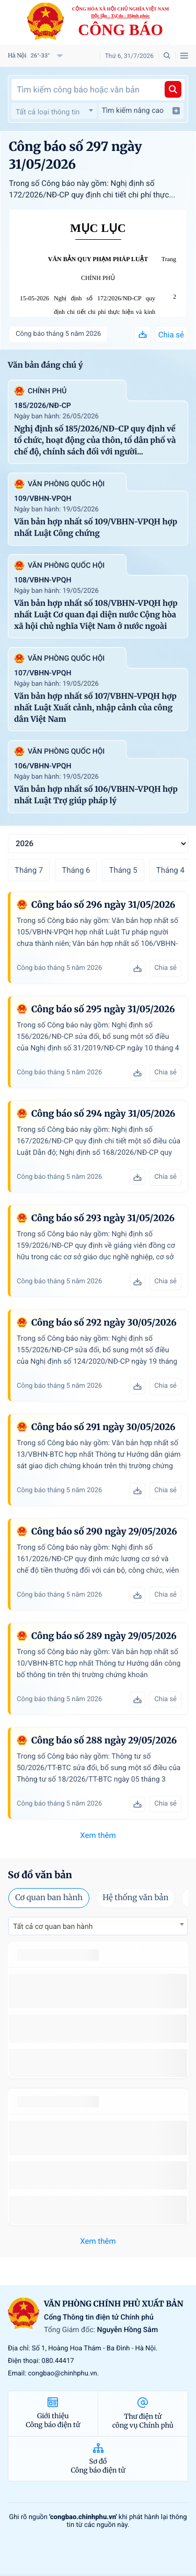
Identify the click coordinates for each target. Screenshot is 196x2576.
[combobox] (54, 111)
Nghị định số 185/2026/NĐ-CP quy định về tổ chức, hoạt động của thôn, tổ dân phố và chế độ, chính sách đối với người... (95, 440)
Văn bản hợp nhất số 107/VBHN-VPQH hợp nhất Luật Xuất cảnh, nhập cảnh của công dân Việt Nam (95, 708)
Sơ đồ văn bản (40, 1875)
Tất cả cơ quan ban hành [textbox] (53, 1927)
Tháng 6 (76, 870)
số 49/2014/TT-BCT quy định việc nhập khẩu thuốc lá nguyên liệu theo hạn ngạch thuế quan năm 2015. (98, 1990)
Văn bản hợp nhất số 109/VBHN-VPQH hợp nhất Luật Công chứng (95, 527)
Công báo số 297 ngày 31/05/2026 (75, 155)
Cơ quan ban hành (49, 1898)
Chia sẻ (171, 334)
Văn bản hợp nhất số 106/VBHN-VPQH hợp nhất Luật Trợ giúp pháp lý (96, 795)
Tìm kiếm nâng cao (141, 111)
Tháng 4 (170, 870)
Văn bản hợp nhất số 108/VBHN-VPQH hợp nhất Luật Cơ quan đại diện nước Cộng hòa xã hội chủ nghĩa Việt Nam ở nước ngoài (96, 615)
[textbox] (54, 112)
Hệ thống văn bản (135, 1898)
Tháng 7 (29, 870)
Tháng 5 (123, 870)
